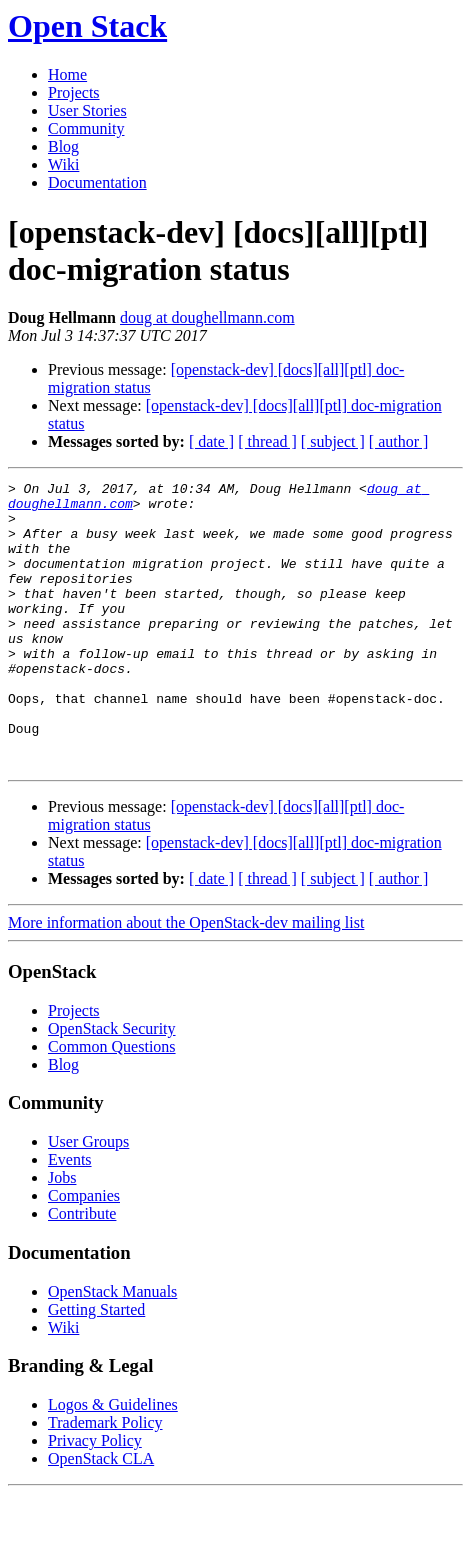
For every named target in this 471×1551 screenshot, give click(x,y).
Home (67, 74)
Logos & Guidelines (113, 1461)
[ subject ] (333, 441)
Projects (74, 92)
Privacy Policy (95, 1497)
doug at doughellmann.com (207, 317)
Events (70, 1216)
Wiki (63, 164)
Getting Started (96, 1366)
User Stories (87, 110)
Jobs (62, 1234)
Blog (63, 146)
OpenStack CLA (101, 1515)
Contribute (82, 1270)
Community (86, 128)
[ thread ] (267, 441)
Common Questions (112, 1103)
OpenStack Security (112, 1085)
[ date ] (211, 441)
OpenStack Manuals (112, 1348)
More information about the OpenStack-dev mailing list (186, 979)
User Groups (88, 1198)
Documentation (97, 182)
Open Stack (87, 26)
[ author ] (399, 441)
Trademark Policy (105, 1479)
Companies (84, 1252)
